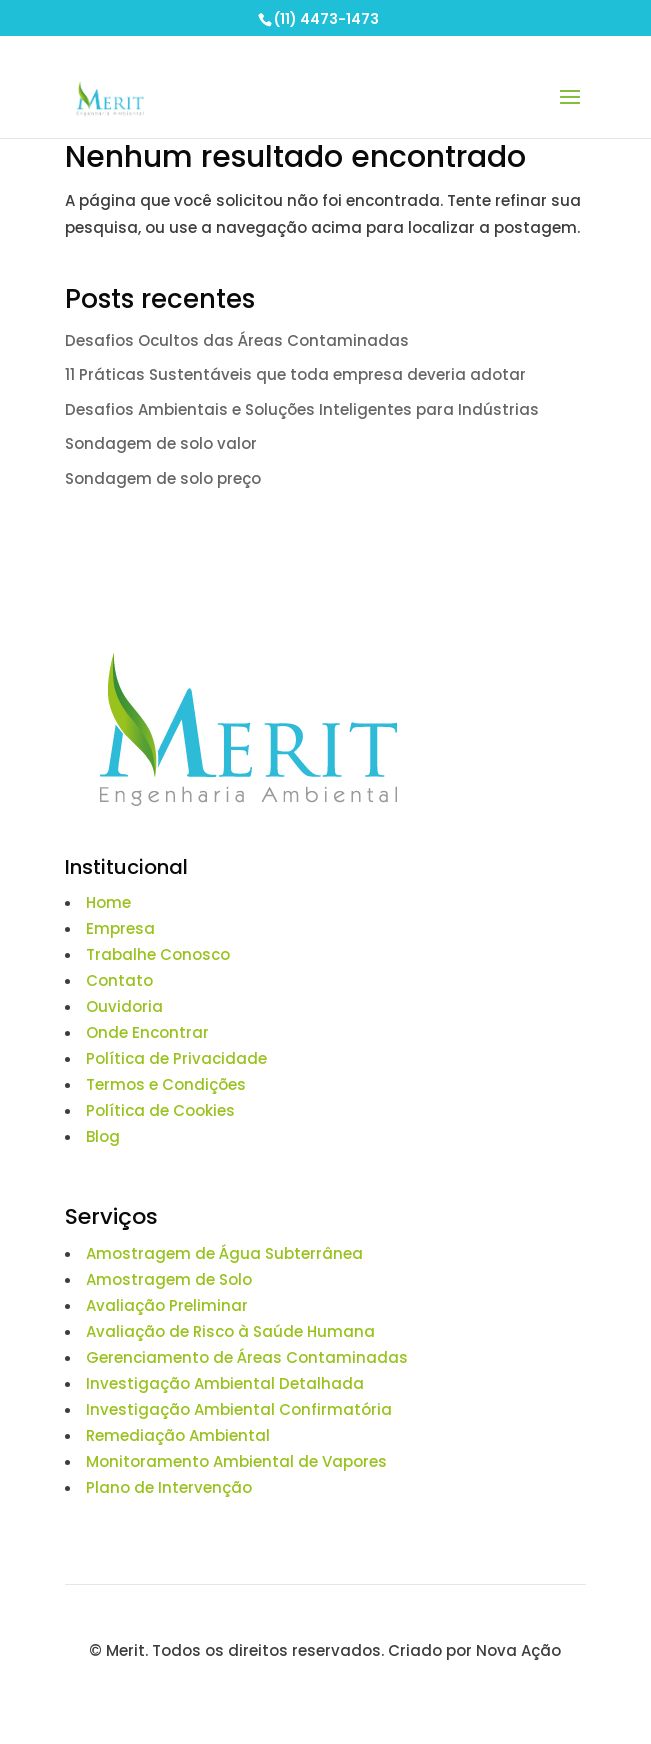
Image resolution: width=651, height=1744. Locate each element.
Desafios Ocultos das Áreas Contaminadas (239, 340)
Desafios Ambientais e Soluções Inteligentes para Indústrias (302, 409)
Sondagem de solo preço (163, 478)
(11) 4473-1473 (326, 19)
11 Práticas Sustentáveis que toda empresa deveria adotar (295, 374)
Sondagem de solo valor (161, 443)
